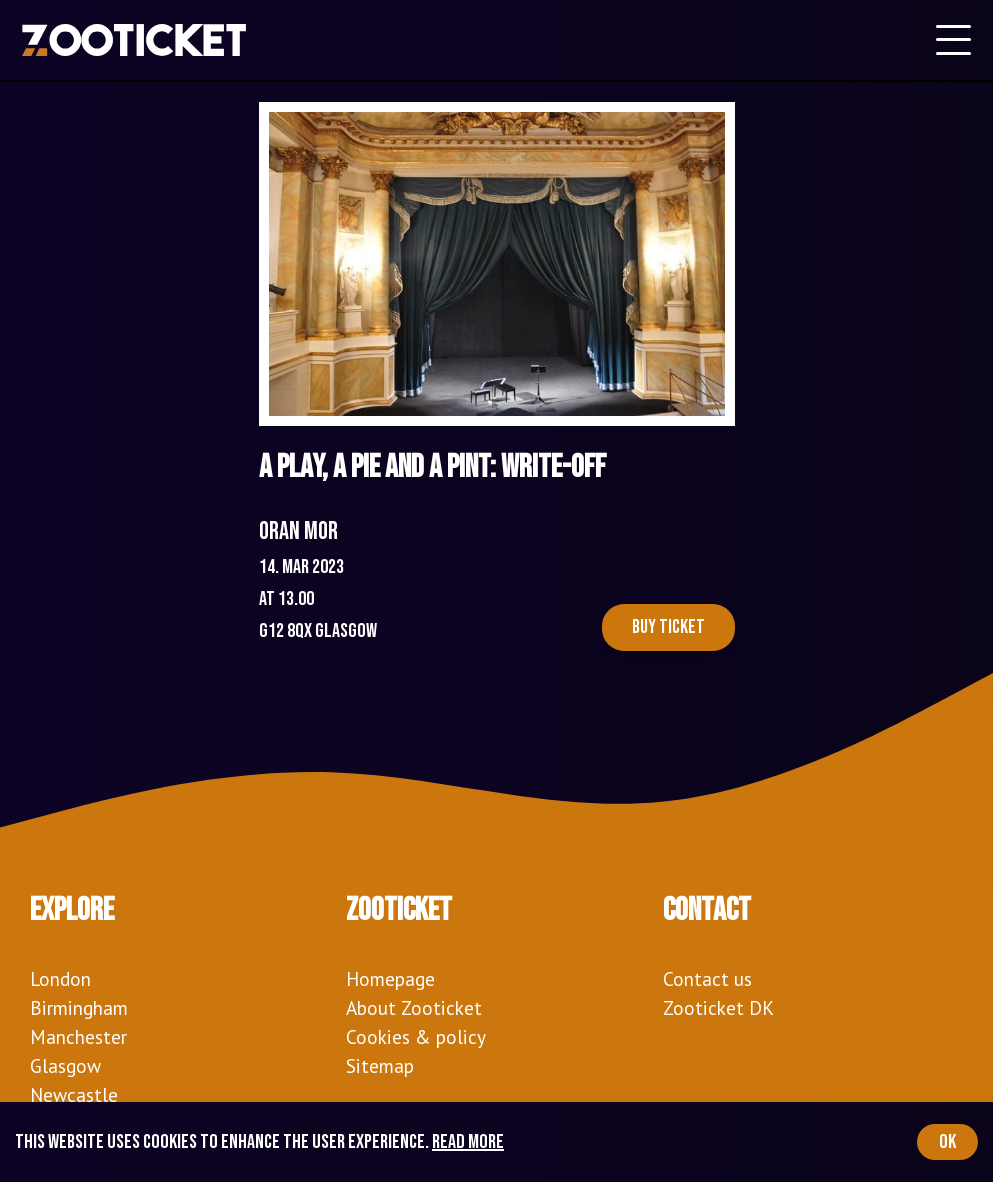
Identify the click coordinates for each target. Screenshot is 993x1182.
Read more (468, 1142)
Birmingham (79, 1007)
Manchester (78, 1036)
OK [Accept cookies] (947, 1142)
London (60, 978)
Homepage (390, 978)
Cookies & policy (416, 1036)
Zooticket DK (718, 1007)
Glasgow (65, 1065)
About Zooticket (414, 1007)
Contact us (707, 978)
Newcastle (74, 1094)
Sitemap (380, 1065)
